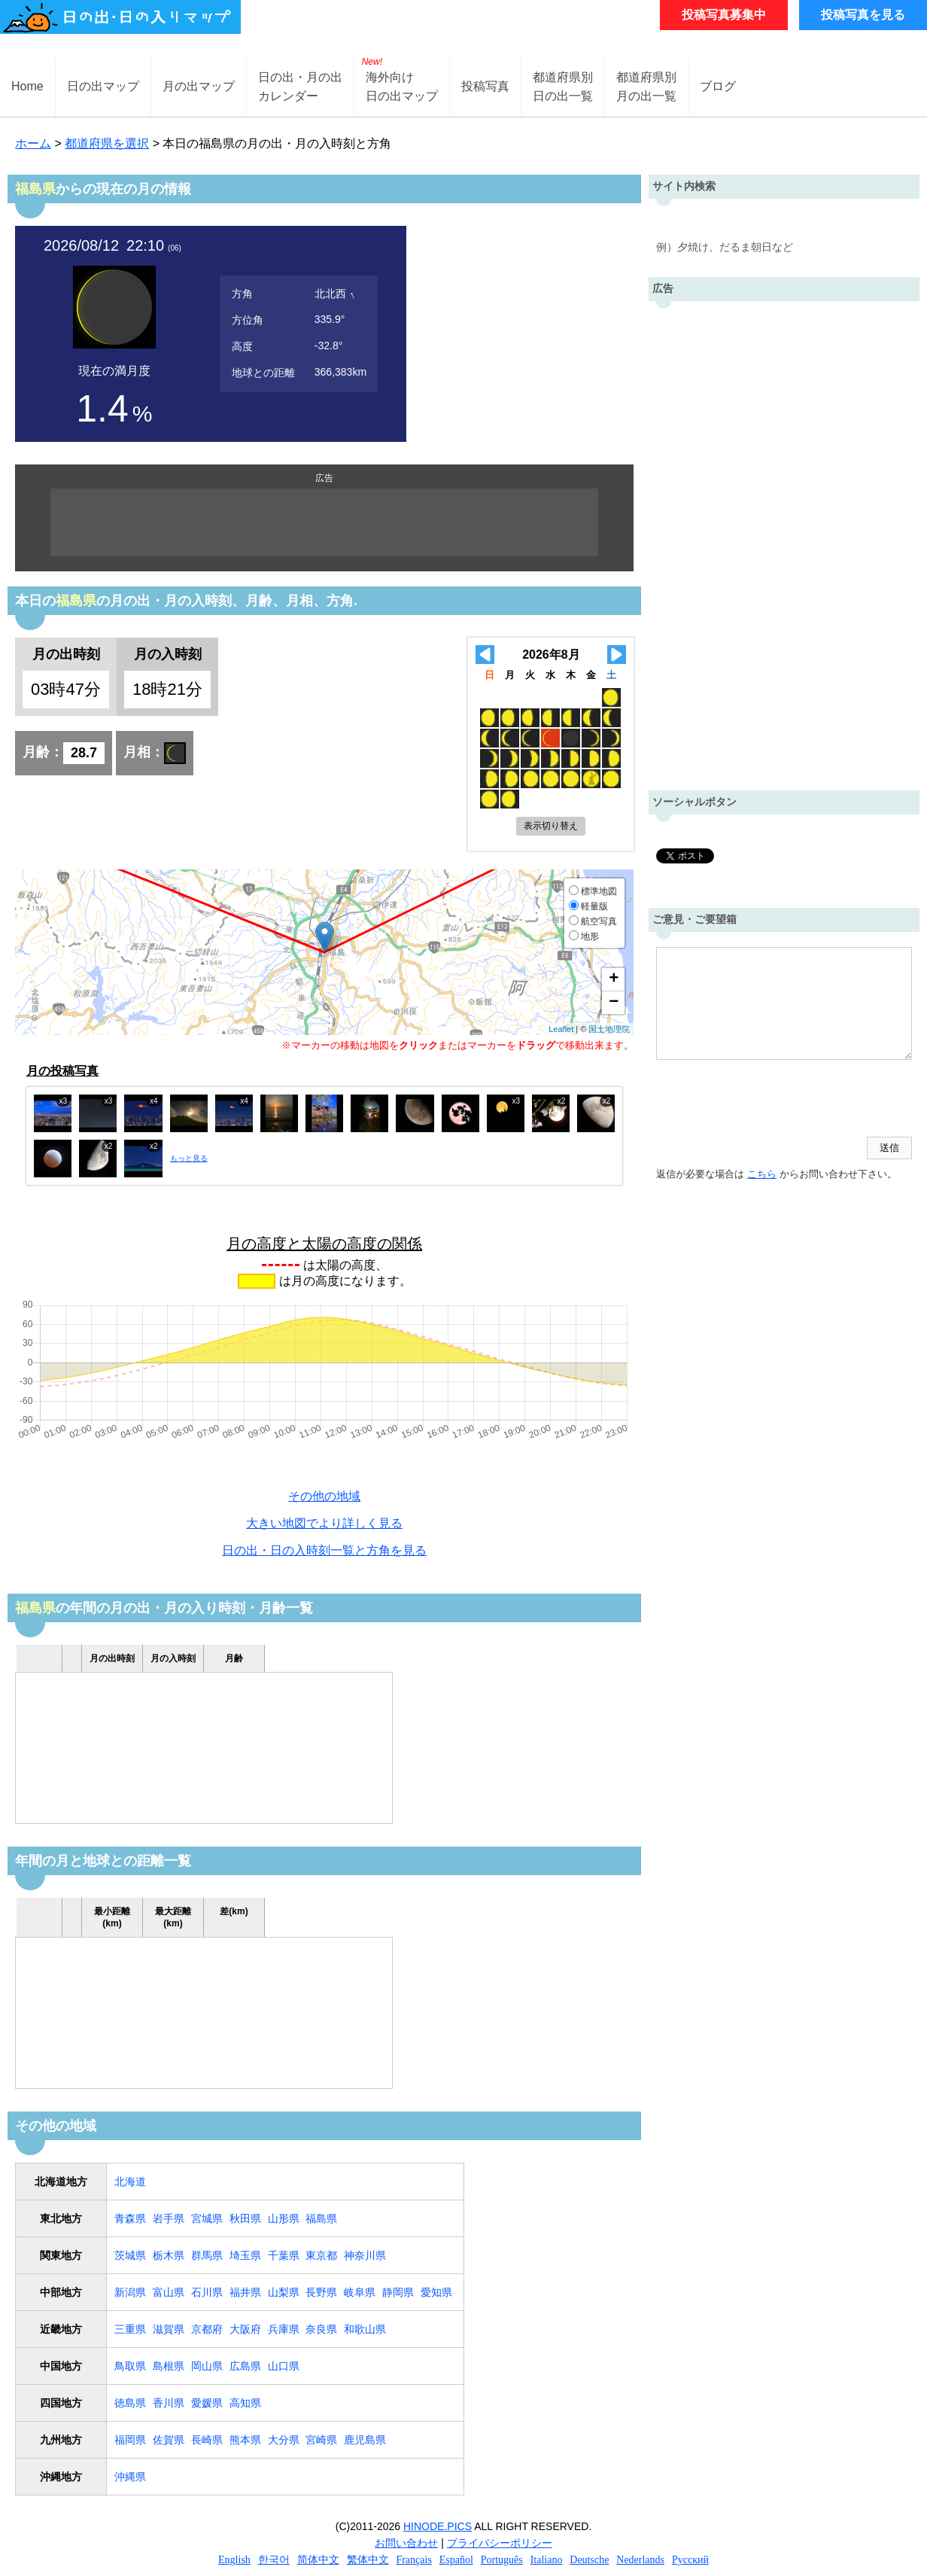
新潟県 (130, 2292)
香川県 (168, 2403)
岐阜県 (359, 2292)
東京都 (321, 2255)
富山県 (168, 2292)
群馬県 (207, 2255)
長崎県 (207, 2440)
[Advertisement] (324, 522)
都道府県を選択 (107, 143)
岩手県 (168, 2218)
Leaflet (561, 1029)
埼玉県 (245, 2255)
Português (502, 2559)
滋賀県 (168, 2329)
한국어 (274, 2559)
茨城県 (130, 2255)
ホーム (33, 143)
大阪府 (245, 2329)
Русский (690, 2559)
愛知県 (436, 2292)
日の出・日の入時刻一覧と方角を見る (324, 1550)
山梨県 (283, 2292)
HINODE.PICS (437, 2526)
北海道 (130, 2182)
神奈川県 (365, 2255)
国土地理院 (609, 1029)
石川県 (207, 2292)
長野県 (321, 2292)
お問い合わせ (406, 2543)
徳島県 (130, 2403)
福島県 (321, 2218)
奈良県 (321, 2329)
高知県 (245, 2403)
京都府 (207, 2329)
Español (456, 2559)
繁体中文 (368, 2559)
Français (413, 2559)
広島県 (245, 2366)
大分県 (283, 2440)
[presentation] (770, 1099)
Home (27, 86)
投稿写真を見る (863, 14)
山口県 (283, 2366)
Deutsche (589, 2559)
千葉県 (283, 2255)
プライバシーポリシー (499, 2543)
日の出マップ (103, 86)
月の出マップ (199, 86)
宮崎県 (321, 2440)
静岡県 (398, 2292)
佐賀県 (168, 2440)
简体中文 (318, 2559)
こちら (762, 1174)
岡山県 (207, 2366)
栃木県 (168, 2255)
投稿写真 (485, 86)
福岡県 (130, 2440)
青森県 (130, 2218)
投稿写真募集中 (724, 14)
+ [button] (614, 979)
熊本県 (245, 2440)
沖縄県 (130, 2477)
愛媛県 (207, 2403)
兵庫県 (283, 2329)
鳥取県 (130, 2366)
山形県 (283, 2218)
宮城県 (207, 2218)
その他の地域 (324, 1496)
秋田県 (245, 2218)
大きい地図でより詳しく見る (324, 1523)
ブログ (718, 86)
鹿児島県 (365, 2440)
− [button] (614, 1002)
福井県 (245, 2292)
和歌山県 (365, 2329)
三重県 (130, 2329)
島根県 (168, 2366)
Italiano (546, 2559)
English (234, 2559)
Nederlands (640, 2559)
